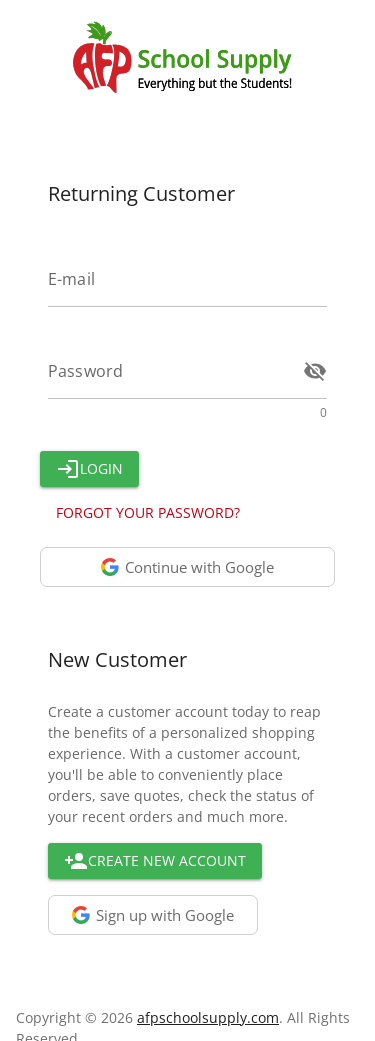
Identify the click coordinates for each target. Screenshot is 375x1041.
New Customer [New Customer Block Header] (117, 659)
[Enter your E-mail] (187, 279)
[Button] (89, 469)
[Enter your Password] (169, 371)
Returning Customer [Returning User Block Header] (141, 193)
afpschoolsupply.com (208, 1017)
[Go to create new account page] (155, 861)
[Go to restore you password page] (148, 513)
